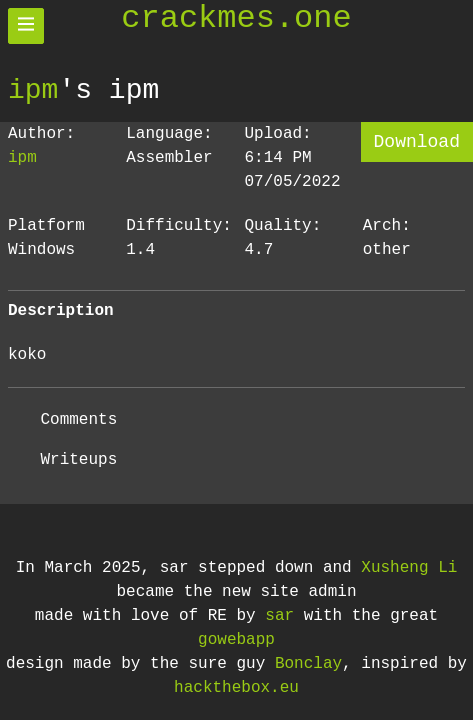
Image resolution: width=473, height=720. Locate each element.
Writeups (78, 460)
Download (417, 142)
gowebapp (236, 640)
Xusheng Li (409, 568)
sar (279, 616)
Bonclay (308, 664)
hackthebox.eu (236, 688)
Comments (78, 420)
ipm (33, 90)
